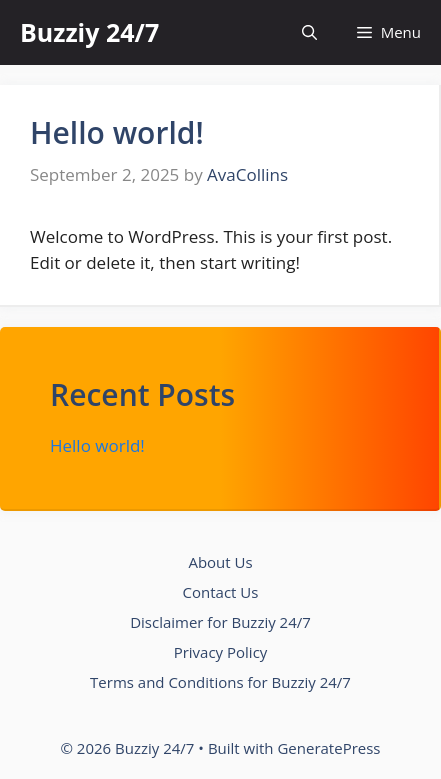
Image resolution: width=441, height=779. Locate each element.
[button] (309, 32)
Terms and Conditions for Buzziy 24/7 (220, 682)
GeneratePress (328, 748)
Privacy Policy (221, 652)
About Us (220, 562)
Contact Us (221, 592)
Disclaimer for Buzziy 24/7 (220, 622)
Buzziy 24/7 (89, 32)
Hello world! (117, 132)
